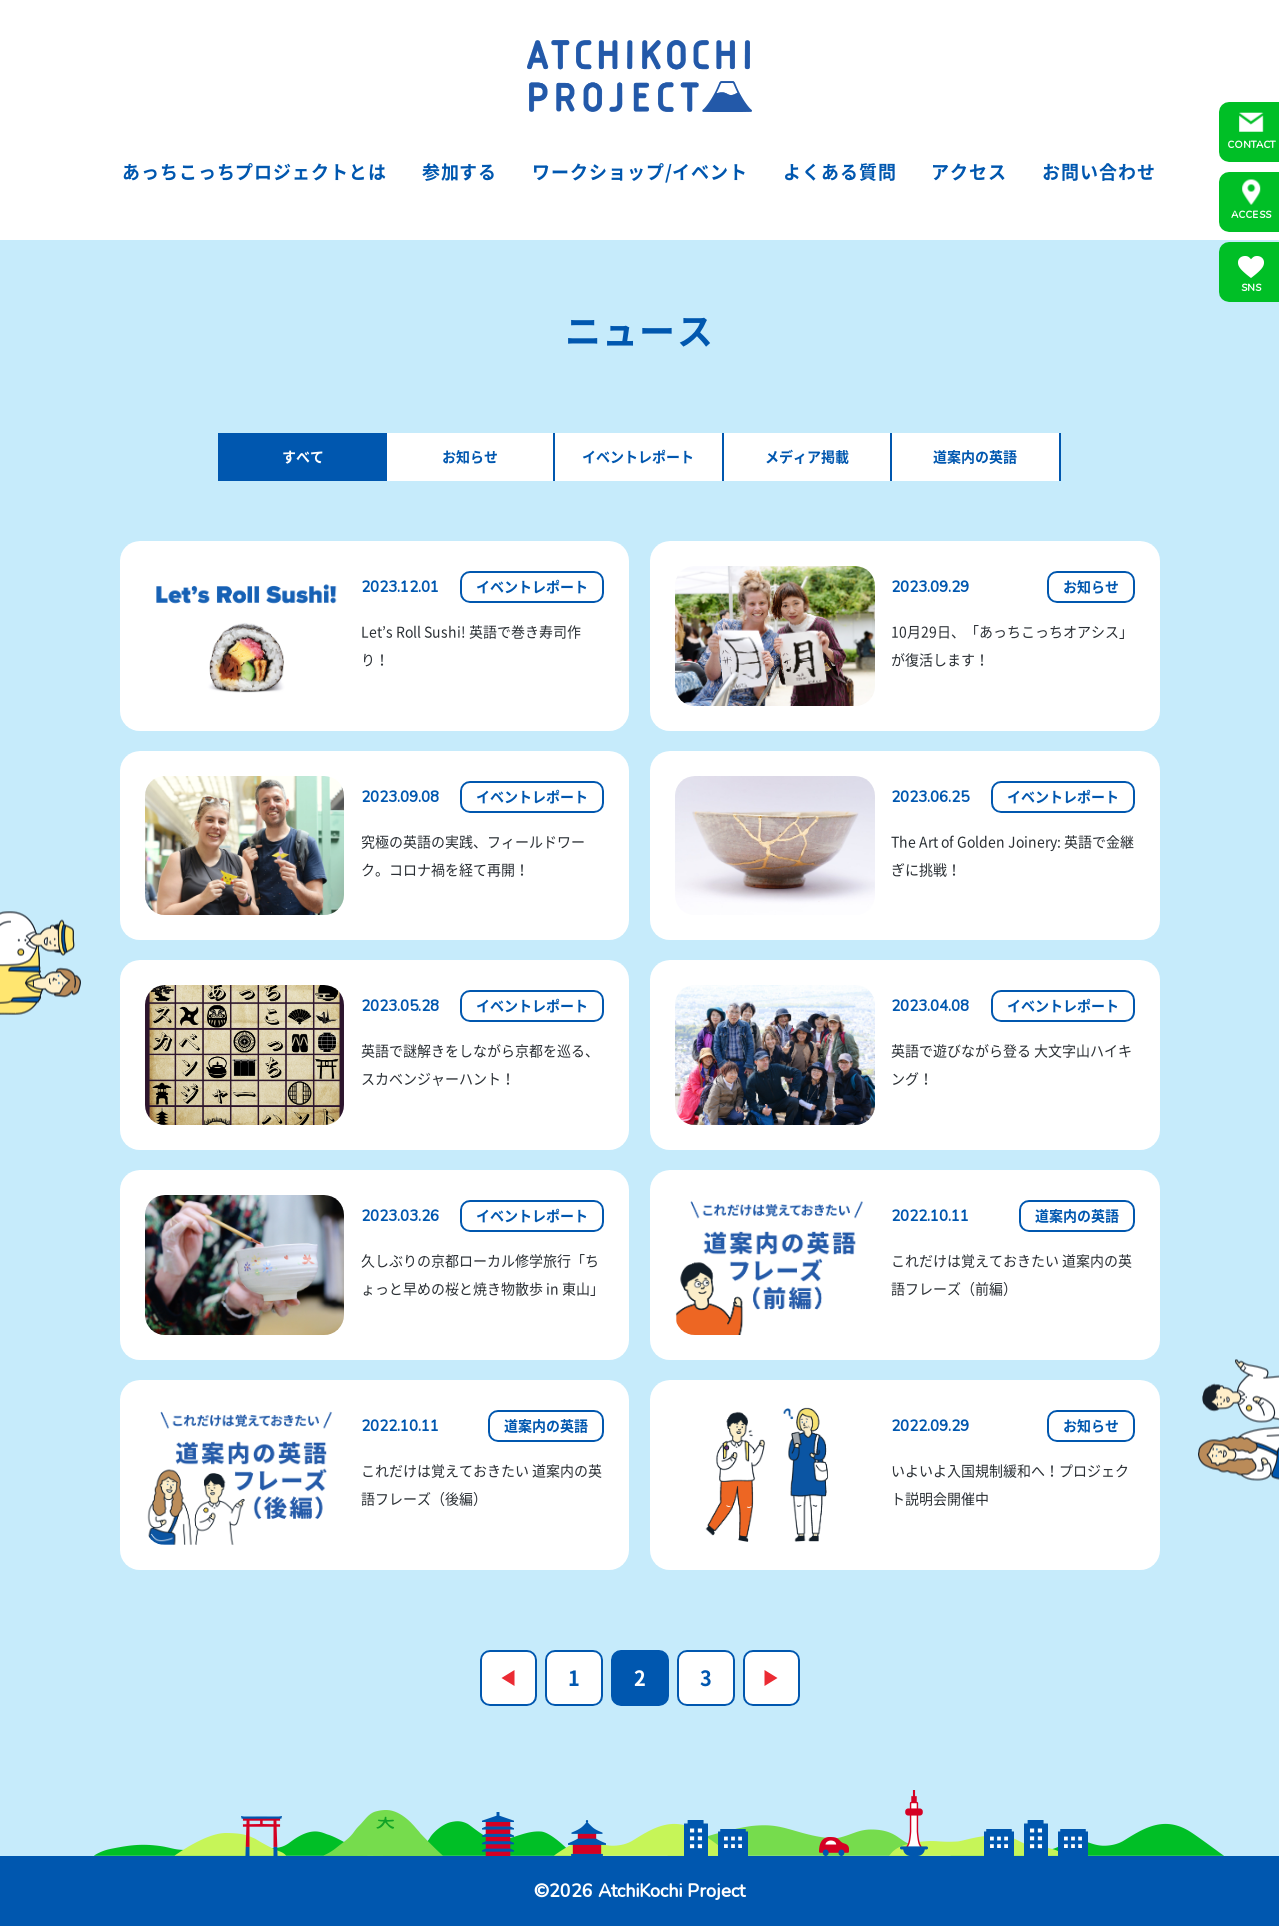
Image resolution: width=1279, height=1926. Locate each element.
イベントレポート (638, 457)
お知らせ (470, 457)
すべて (303, 457)
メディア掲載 (807, 457)
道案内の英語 (975, 457)
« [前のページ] (508, 1678)
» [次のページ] (771, 1678)
